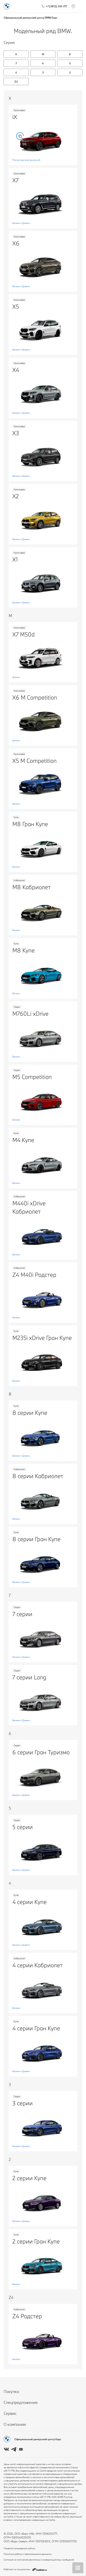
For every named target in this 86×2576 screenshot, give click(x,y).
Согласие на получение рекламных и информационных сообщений (39, 2559)
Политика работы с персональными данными (27, 2553)
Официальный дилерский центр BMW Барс (30, 17)
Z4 (16, 81)
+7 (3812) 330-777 (56, 6)
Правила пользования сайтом (19, 2548)
